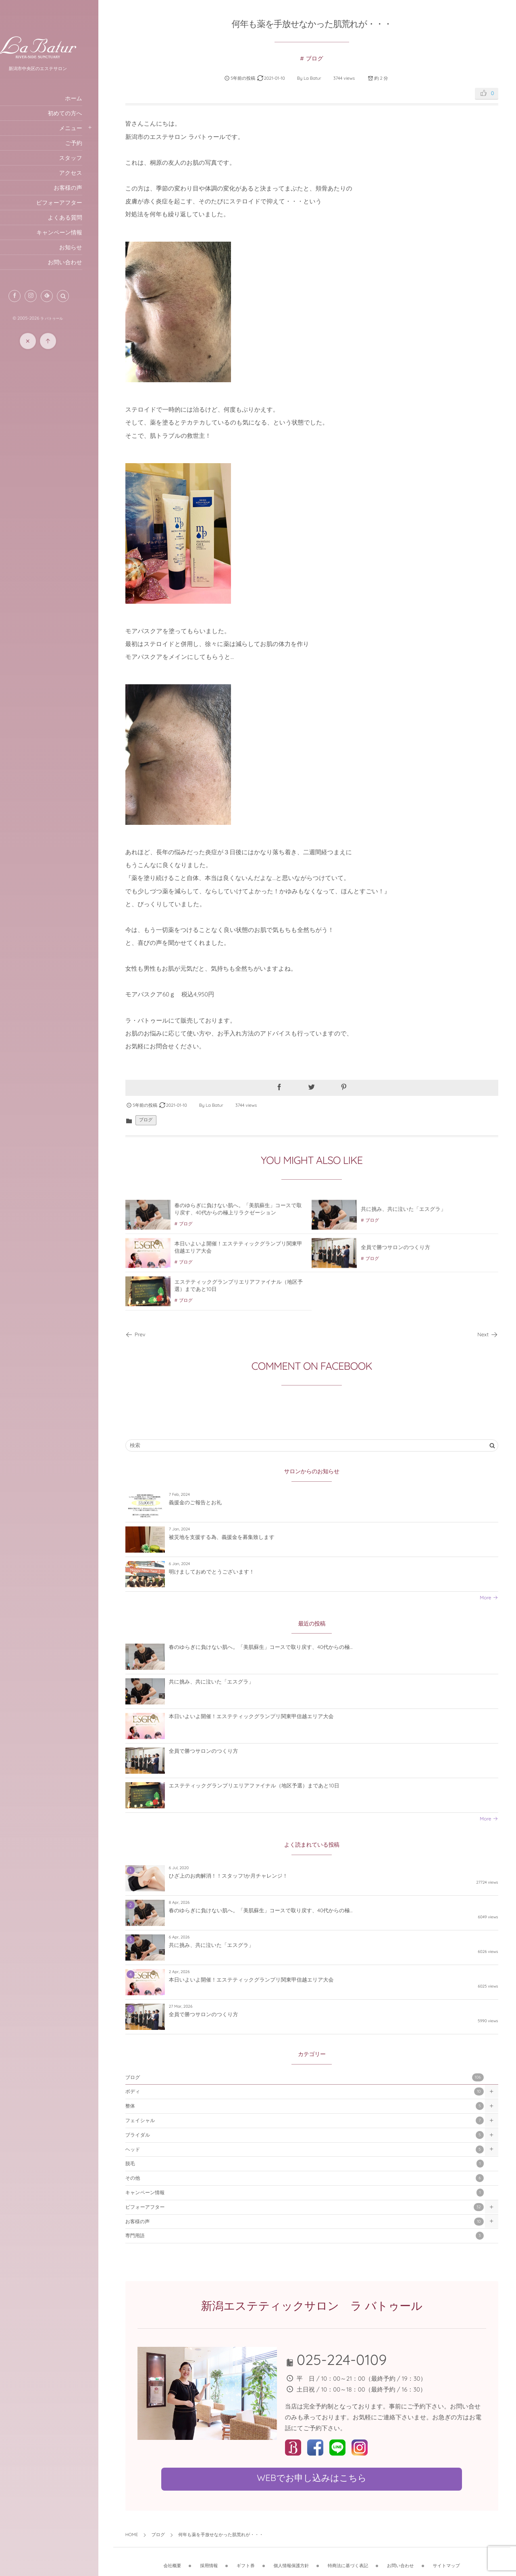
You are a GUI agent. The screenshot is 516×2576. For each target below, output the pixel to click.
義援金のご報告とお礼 (209, 1502)
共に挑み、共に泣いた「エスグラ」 (225, 1682)
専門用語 (311, 2236)
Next (487, 1335)
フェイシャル (311, 2121)
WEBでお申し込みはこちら (318, 2478)
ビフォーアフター (311, 2207)
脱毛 (311, 2164)
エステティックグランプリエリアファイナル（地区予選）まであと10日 (268, 1786)
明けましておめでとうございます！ (225, 1572)
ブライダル (311, 2135)
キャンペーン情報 (311, 2193)
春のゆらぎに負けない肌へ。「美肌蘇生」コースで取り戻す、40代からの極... (274, 1647)
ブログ (321, 58)
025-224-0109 (350, 2360)
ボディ (311, 2092)
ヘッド (311, 2149)
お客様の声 (311, 2222)
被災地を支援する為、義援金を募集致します (235, 1537)
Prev (149, 1335)
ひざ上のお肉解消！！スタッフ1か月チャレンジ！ (242, 1876)
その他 (311, 2178)
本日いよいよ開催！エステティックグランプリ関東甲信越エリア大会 (265, 1717)
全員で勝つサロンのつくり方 (217, 1751)
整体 (311, 2106)
